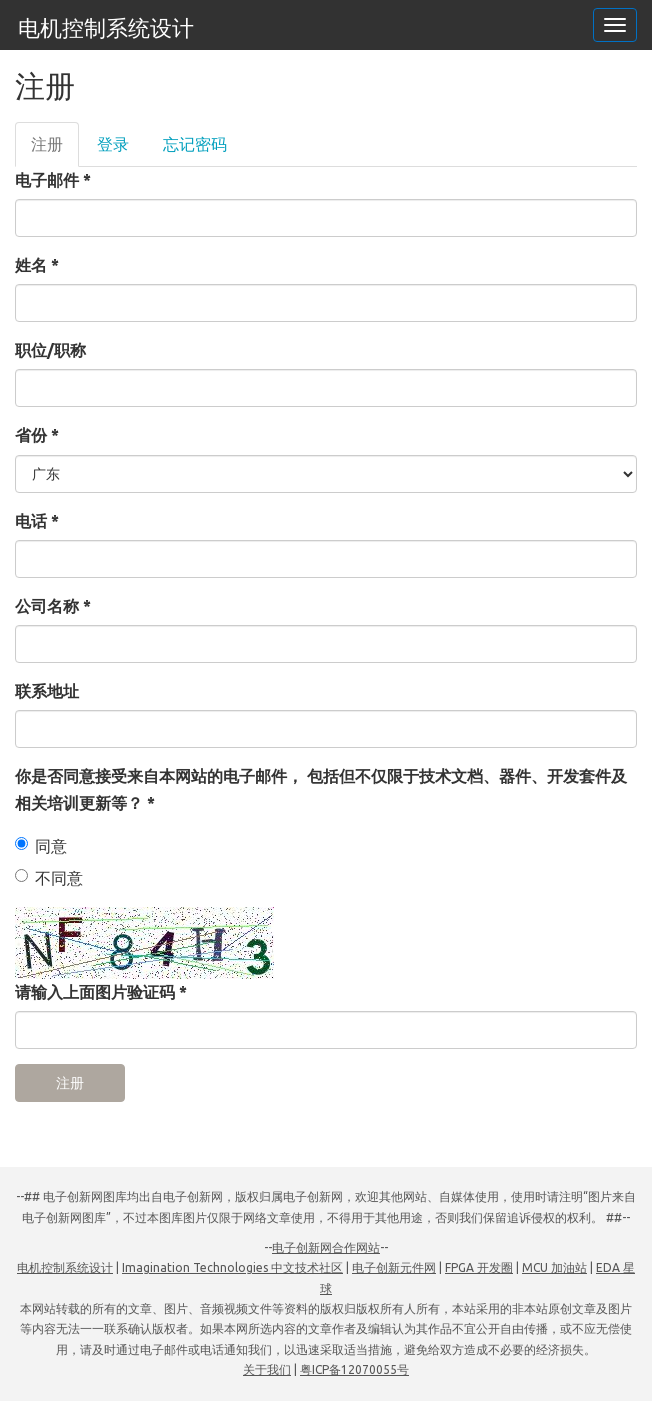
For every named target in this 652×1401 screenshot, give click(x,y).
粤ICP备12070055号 (354, 1369)
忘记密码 (195, 144)
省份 (37, 435)
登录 (113, 144)
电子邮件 (53, 180)
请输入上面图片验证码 (101, 992)
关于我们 (267, 1369)
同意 (41, 846)
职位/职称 (50, 350)
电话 (37, 521)
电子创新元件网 (394, 1267)
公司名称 (53, 606)
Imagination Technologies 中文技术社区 (232, 1267)
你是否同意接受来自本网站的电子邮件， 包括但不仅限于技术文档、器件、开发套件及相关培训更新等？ (321, 789)
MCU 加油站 (554, 1267)
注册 (55, 150)
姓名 (37, 265)
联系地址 (47, 691)
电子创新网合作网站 (326, 1247)
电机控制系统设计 (106, 27)
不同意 (49, 878)
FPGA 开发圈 (479, 1267)
